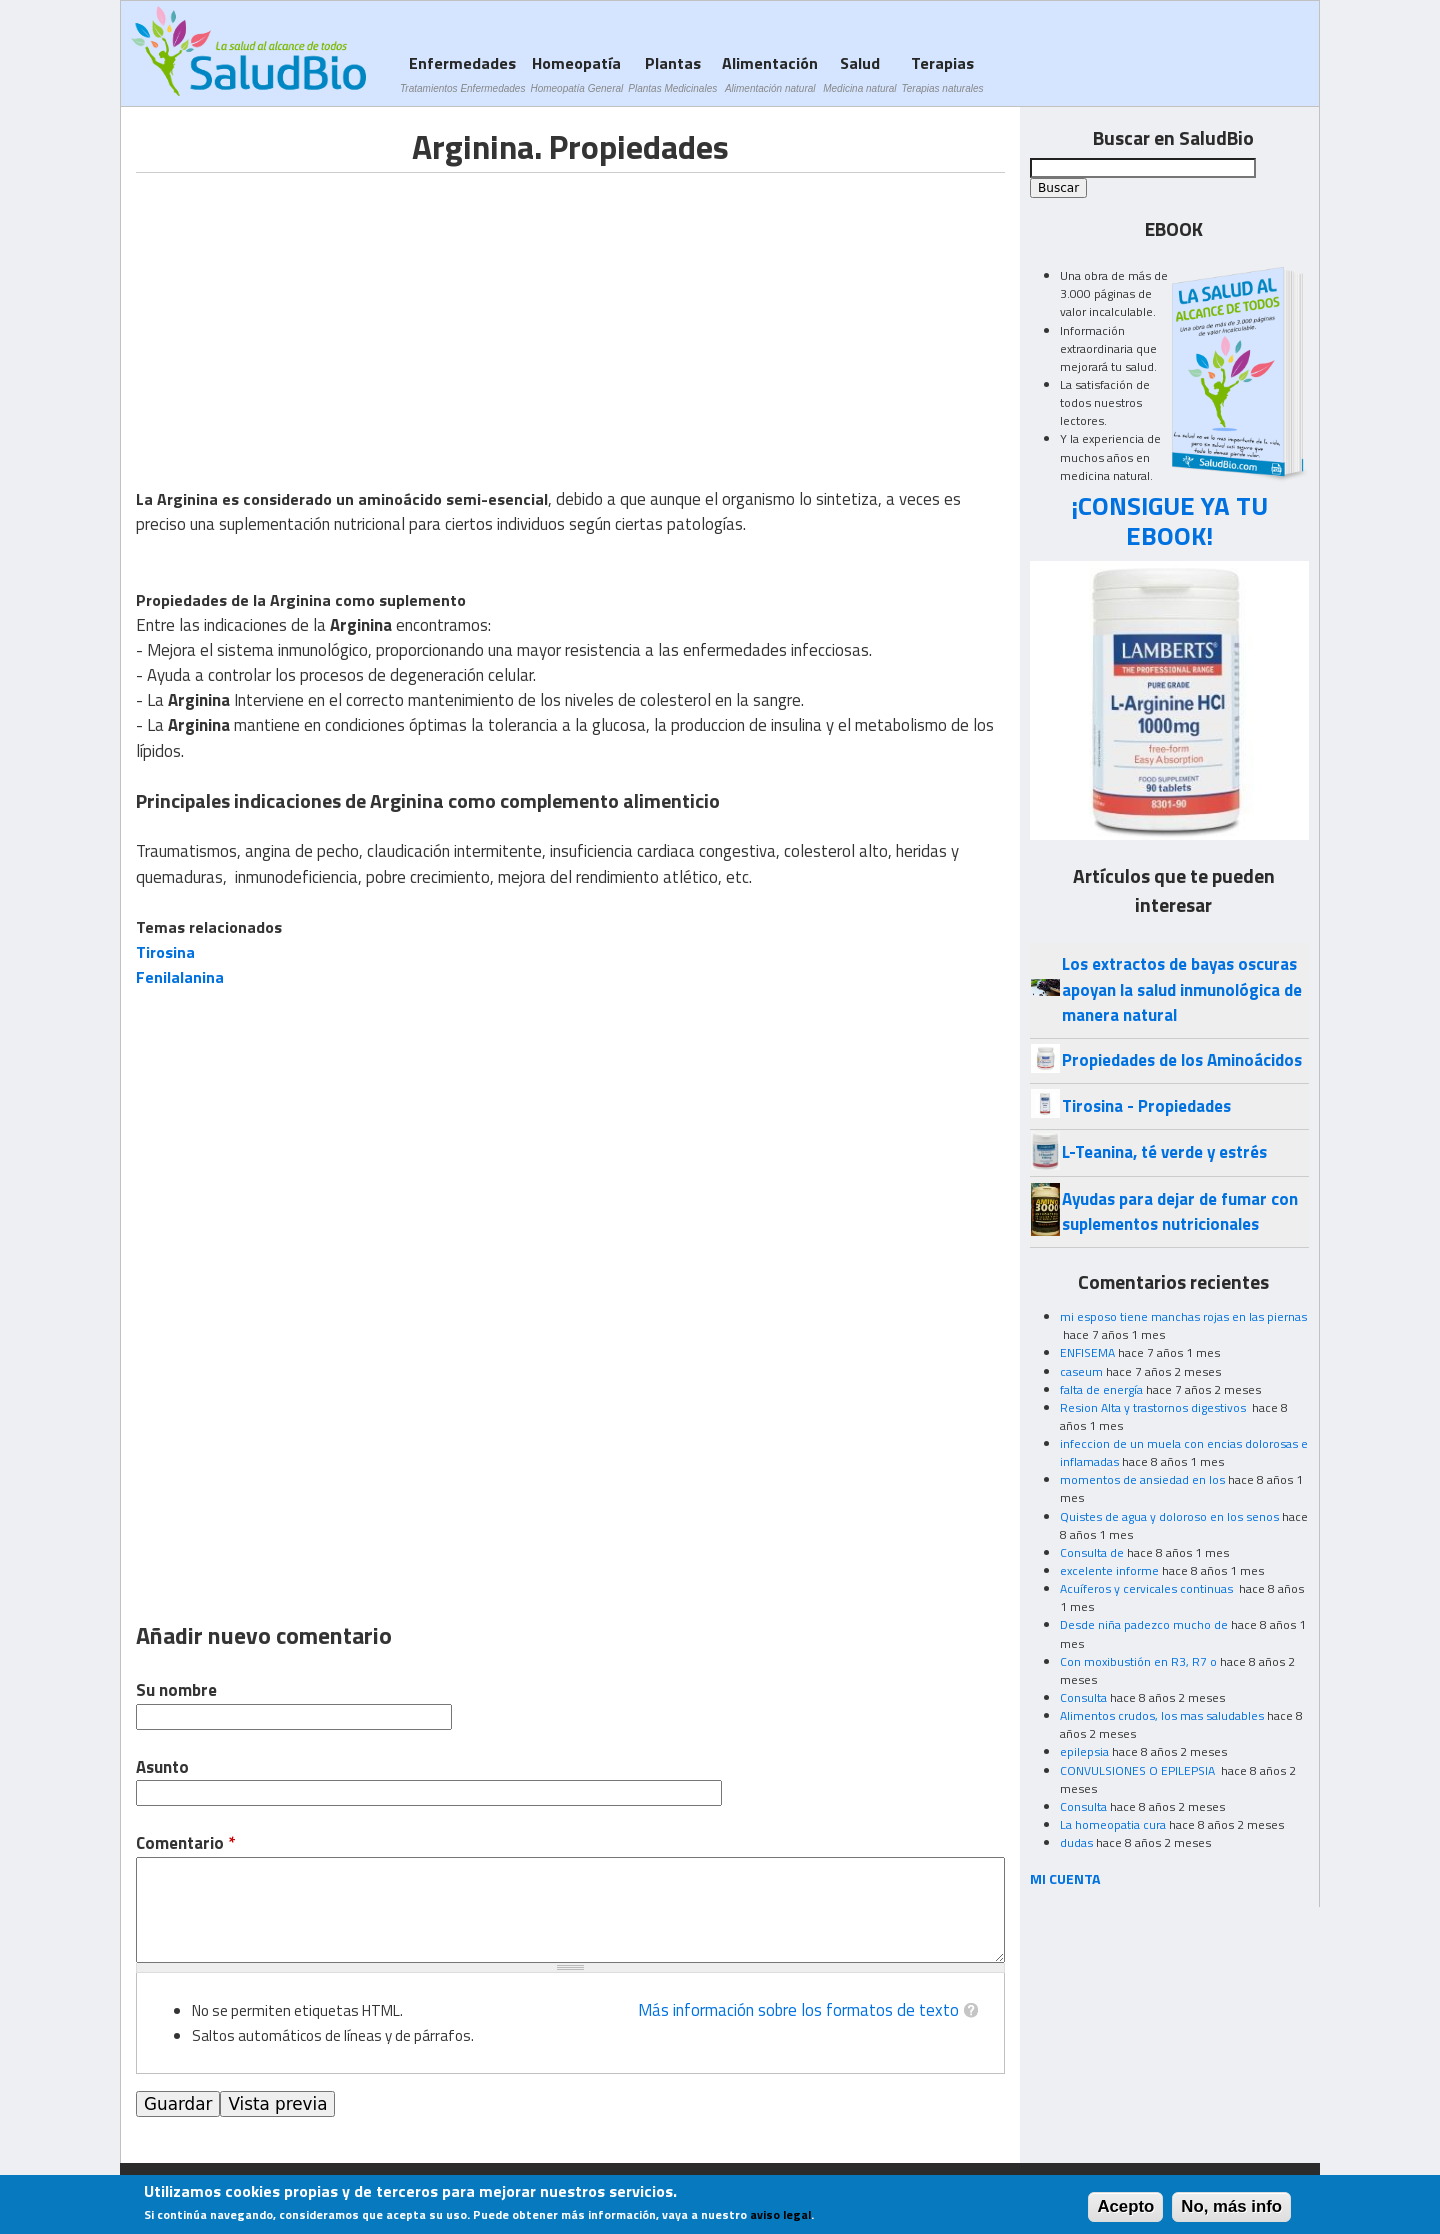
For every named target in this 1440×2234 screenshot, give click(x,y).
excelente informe (1109, 1570)
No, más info (1231, 2206)
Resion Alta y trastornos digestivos (1154, 1407)
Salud (859, 73)
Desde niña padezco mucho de (1144, 1624)
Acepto (1125, 2206)
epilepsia (1084, 1751)
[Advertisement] (304, 313)
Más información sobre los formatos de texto (798, 2010)
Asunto (162, 1767)
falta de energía (1101, 1389)
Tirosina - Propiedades (1146, 1106)
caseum (1081, 1371)
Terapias (943, 73)
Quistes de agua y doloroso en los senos (1169, 1516)
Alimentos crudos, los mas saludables (1162, 1715)
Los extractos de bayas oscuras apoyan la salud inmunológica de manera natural (1182, 989)
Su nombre (176, 1690)
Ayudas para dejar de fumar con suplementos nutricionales (1180, 1211)
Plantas (672, 73)
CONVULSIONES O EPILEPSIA (1139, 1770)
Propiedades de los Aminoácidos (1182, 1060)
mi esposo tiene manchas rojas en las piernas (1183, 1316)
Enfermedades (462, 73)
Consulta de (1092, 1552)
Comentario (185, 1843)
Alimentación (770, 73)
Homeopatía (576, 73)
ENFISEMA (1087, 1352)
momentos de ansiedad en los (1142, 1479)
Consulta (1083, 1697)
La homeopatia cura (1113, 1824)
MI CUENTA (1065, 1878)
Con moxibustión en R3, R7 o (1138, 1661)
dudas (1076, 1842)
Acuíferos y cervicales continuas (1148, 1588)
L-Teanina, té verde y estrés (1164, 1152)
